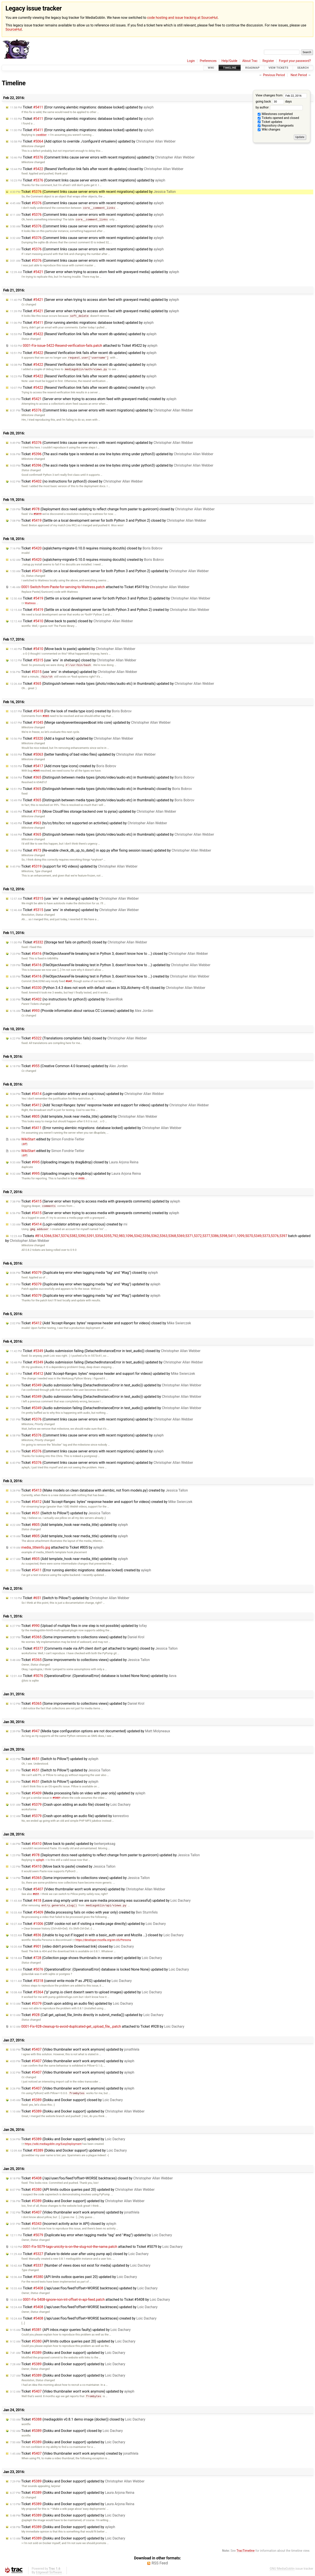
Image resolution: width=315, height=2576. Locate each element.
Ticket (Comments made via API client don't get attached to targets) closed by (94, 1648)
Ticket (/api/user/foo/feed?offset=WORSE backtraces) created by (83, 2318)
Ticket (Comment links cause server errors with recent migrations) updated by (102, 157)
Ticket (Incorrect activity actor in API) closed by (63, 2224)
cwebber (41, 134)
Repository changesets (276, 125)
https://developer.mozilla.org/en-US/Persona (101, 1940)
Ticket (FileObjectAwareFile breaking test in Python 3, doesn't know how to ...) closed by (109, 954)
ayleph (40, 1859)
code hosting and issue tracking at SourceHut (182, 18)
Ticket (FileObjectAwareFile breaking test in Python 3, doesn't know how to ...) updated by (110, 965)
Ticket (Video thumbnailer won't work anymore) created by (74, 2453)
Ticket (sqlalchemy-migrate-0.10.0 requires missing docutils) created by (87, 560)
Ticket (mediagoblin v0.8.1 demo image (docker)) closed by (77, 2419)
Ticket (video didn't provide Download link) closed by (72, 1946)
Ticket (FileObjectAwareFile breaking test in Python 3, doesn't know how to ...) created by (109, 976)
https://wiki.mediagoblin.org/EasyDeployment (51, 2144)
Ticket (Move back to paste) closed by (71, 621)
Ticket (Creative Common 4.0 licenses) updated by (69, 1066)
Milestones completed (275, 114)
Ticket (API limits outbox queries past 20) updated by (82, 2189)
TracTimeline (245, 2551)
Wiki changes (269, 129)
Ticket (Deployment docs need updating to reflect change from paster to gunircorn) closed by (112, 509)
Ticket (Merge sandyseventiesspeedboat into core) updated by (90, 722)
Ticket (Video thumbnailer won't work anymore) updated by (87, 1889)
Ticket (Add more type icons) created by (63, 766)
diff (25, 1144)
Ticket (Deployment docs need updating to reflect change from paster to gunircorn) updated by (105, 1855)
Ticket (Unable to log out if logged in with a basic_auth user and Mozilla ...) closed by (97, 1935)
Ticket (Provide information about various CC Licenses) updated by (81, 1011)
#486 (81, 1178)
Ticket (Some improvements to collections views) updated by (77, 1637)
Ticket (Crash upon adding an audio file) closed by (70, 1804)
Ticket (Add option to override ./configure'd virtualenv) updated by (93, 141)
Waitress (28, 603)
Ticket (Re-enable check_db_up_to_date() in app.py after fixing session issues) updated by (110, 850)
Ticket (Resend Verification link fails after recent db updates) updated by (83, 334)
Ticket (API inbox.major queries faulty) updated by (70, 2330)
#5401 (56, 1797)
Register (268, 61)
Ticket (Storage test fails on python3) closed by (78, 942)
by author (279, 107)
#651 (36, 1894)
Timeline (229, 68)
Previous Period (274, 75)
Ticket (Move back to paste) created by (63, 1866)
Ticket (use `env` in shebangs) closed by (73, 660)
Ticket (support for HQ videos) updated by (74, 866)
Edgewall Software (49, 2572)
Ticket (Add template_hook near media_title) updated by (83, 1116)
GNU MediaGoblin (282, 2569)
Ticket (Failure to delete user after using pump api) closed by (79, 2254)
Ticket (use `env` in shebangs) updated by (73, 672)
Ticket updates (270, 122)
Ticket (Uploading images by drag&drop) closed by (74, 1162)
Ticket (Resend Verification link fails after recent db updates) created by (83, 387)
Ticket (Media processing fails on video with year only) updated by (77, 1793)
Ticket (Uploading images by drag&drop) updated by (75, 1173)
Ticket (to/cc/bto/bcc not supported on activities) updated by (88, 823)
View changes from (281, 95)
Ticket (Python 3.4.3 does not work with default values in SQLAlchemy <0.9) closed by (107, 988)
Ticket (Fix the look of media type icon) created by (71, 711)
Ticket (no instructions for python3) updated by (66, 999)
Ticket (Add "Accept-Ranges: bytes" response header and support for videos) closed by (100, 1323)
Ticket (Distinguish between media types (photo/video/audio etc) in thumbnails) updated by (112, 683)
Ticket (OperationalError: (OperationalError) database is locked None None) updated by (93, 1676)
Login (191, 61)
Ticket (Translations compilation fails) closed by (78, 1038)
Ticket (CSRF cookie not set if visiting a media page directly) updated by (88, 1924)
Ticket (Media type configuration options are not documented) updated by (90, 1731)
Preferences (208, 61)
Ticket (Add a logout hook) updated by (71, 738)
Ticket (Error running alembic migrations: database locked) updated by (82, 107)
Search (303, 68)
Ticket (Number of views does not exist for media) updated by (80, 2265)
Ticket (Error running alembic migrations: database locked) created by (80, 1570)
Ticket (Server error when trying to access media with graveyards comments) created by (94, 1213)
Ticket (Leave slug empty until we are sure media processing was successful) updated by (100, 1900)
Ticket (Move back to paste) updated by (72, 649)
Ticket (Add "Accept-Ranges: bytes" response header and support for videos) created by (101, 1502)
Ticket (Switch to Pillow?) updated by (60, 1513)
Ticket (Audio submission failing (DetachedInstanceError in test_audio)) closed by (105, 1351)
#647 (69, 981)
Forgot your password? (295, 61)
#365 (45, 716)
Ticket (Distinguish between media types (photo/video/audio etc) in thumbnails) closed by (101, 789)
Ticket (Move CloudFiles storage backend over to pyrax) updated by (93, 811)
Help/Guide (229, 61)
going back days (274, 101)
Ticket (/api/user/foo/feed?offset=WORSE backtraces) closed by (91, 2178)
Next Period (299, 75)
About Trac (250, 61)
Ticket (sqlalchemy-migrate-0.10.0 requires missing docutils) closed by (86, 548)
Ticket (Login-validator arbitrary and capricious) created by (68, 1224)
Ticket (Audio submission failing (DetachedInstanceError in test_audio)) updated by (106, 1362)
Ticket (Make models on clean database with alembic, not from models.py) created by (99, 1490)
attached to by (84, 345)
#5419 (37, 514)
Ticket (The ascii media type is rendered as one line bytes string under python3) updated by (111, 454)
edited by (47, 1139)
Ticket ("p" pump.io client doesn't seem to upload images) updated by (86, 1992)
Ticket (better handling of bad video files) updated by (83, 754)
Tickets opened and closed (278, 118)
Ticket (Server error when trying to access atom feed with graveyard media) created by (93, 399)
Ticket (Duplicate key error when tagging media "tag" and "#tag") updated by (85, 1284)
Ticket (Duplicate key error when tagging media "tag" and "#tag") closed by (84, 1273)
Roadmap (252, 68)
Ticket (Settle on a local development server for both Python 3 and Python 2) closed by (108, 520)
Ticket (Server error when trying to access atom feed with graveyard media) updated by (94, 272)
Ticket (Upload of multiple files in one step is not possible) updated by (78, 1626)
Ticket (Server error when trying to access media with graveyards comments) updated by (95, 1201)
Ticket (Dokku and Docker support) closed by (66, 2100)
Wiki (211, 68)
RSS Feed (160, 2563)
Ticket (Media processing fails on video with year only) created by (84, 1912)
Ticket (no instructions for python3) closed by (76, 481)
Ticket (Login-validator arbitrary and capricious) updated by (87, 1094)
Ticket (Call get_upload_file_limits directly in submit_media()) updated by (86, 2015)
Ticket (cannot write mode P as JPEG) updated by (71, 1981)
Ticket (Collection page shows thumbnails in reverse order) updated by (86, 1958)
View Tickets (278, 68)
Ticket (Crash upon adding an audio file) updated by (69, 1816)
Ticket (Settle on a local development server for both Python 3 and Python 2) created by (109, 610)
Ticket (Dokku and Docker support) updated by (77, 2111)
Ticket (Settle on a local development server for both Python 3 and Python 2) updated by (109, 571)
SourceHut (13, 29)
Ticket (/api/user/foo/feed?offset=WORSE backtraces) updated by (84, 2288)
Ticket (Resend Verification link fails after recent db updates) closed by (97, 169)
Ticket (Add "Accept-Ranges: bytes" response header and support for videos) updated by (109, 1105)
